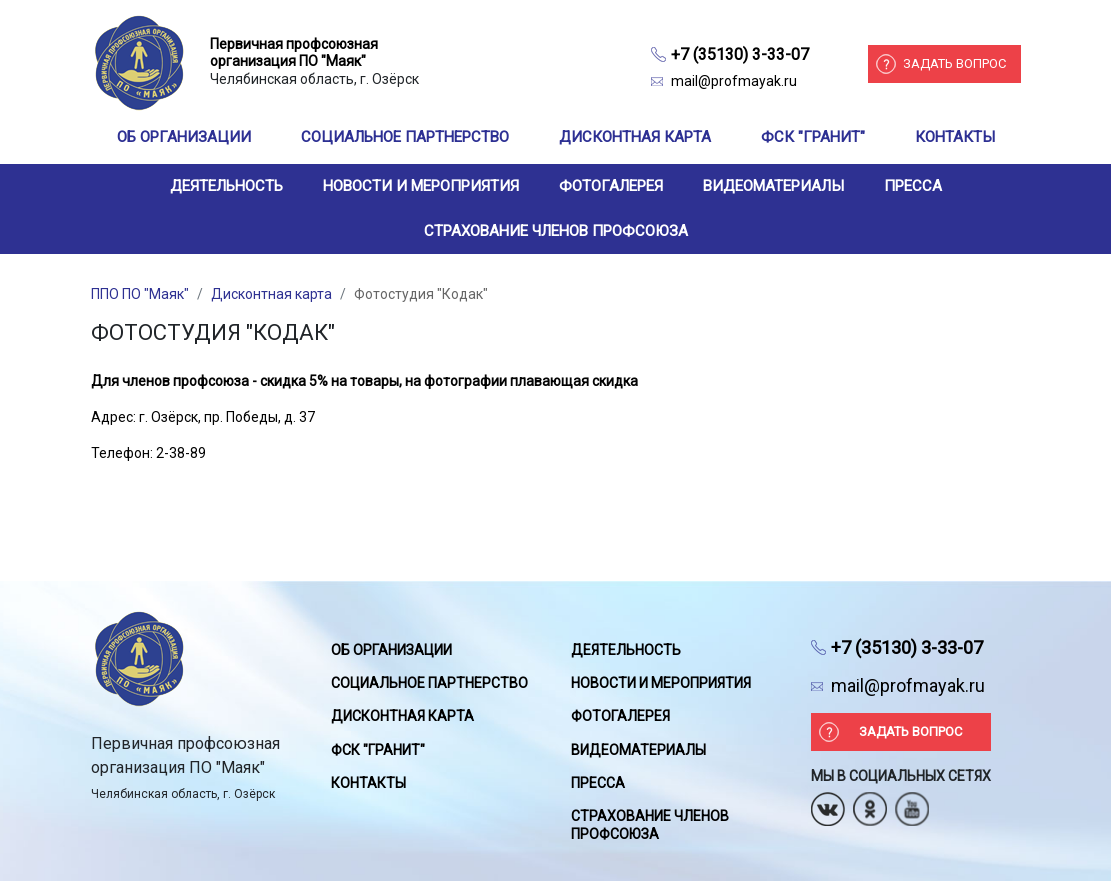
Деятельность (226, 186)
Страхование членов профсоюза (556, 231)
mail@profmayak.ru (734, 81)
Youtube (912, 802)
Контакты (955, 137)
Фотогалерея (611, 186)
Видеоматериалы (773, 186)
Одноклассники (870, 802)
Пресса (913, 186)
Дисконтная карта (635, 137)
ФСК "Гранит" (813, 137)
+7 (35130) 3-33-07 (740, 54)
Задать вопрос (954, 63)
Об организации (184, 137)
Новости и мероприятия (421, 186)
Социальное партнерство (405, 137)
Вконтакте (828, 802)
